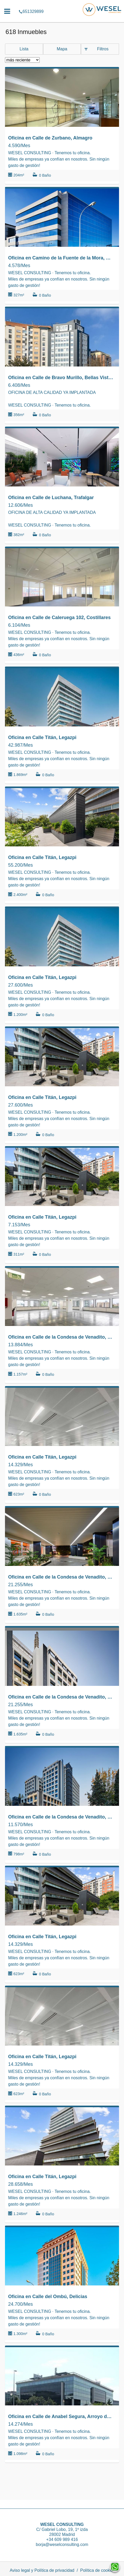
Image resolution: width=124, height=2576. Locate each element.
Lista (23, 49)
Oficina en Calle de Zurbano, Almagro (50, 138)
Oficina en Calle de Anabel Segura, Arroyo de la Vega (60, 2416)
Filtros (103, 49)
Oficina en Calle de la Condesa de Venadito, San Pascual (60, 1337)
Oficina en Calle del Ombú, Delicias (47, 2296)
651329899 (62, 3)
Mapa (62, 49)
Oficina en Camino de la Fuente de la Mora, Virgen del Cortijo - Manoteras (60, 258)
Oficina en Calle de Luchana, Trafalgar (51, 497)
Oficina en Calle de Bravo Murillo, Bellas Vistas (60, 377)
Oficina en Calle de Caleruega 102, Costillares (59, 617)
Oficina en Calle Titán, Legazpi (42, 737)
